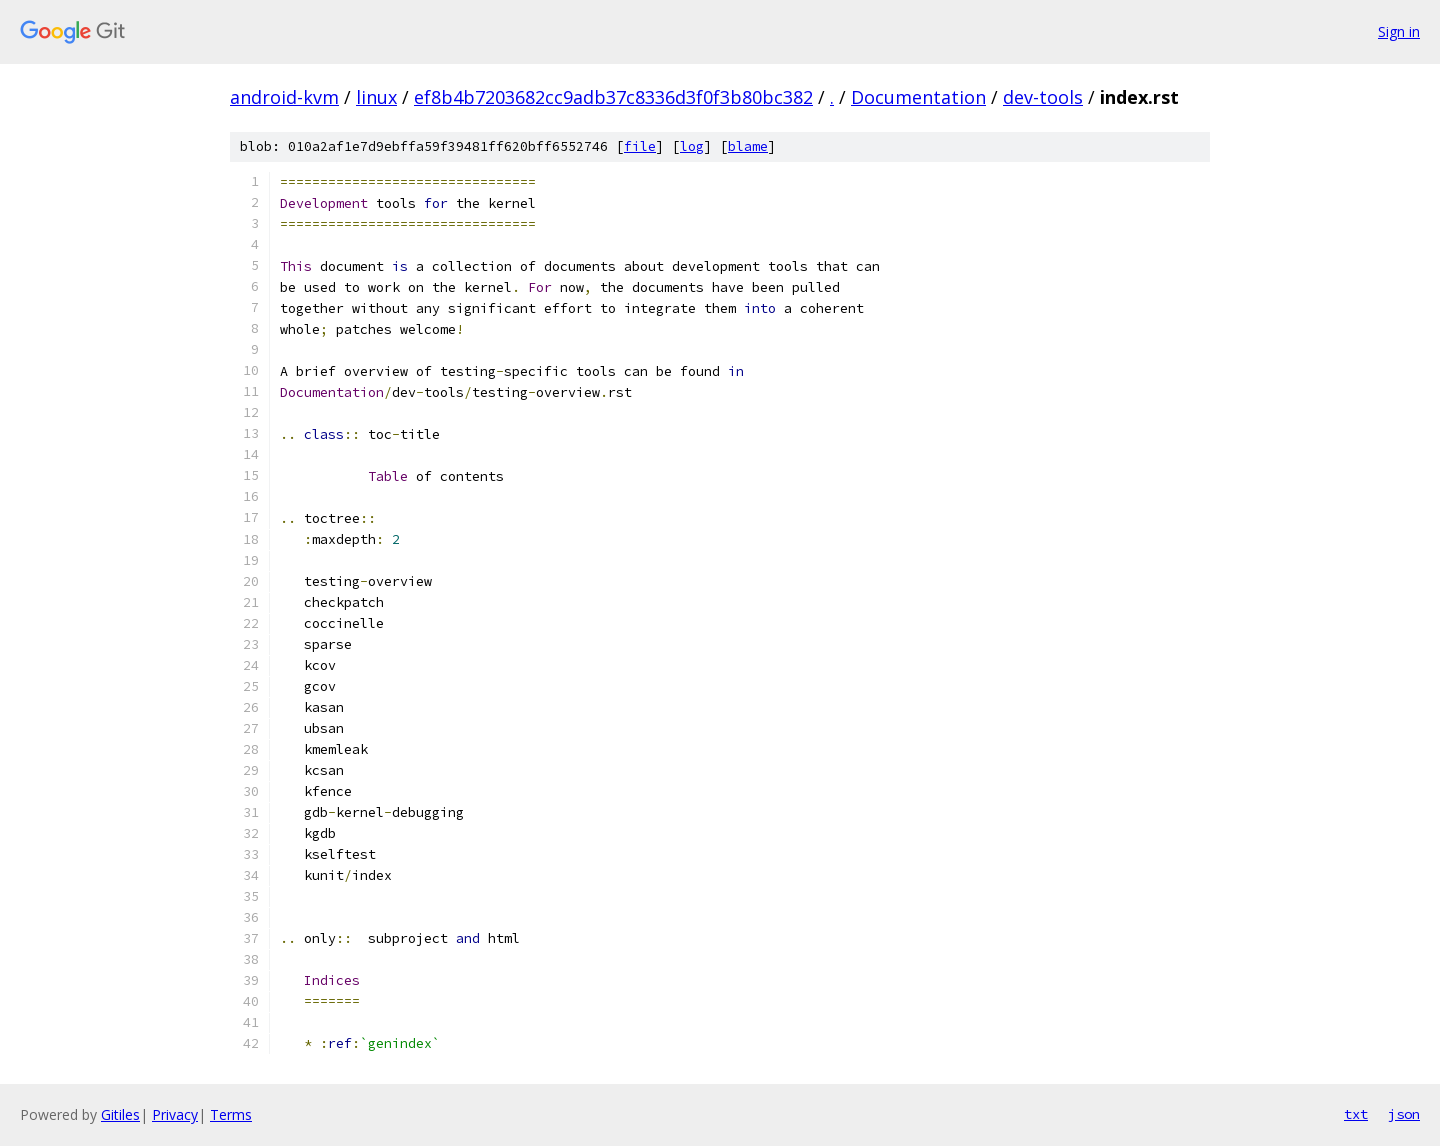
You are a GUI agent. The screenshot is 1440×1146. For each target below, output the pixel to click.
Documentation (918, 97)
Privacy (175, 1114)
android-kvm (284, 97)
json (1404, 1114)
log (692, 146)
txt (1356, 1114)
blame (748, 146)
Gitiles (120, 1114)
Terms (231, 1114)
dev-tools (1043, 97)
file (640, 146)
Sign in (1399, 31)
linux (376, 97)
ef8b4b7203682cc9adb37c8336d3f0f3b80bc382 (613, 97)
